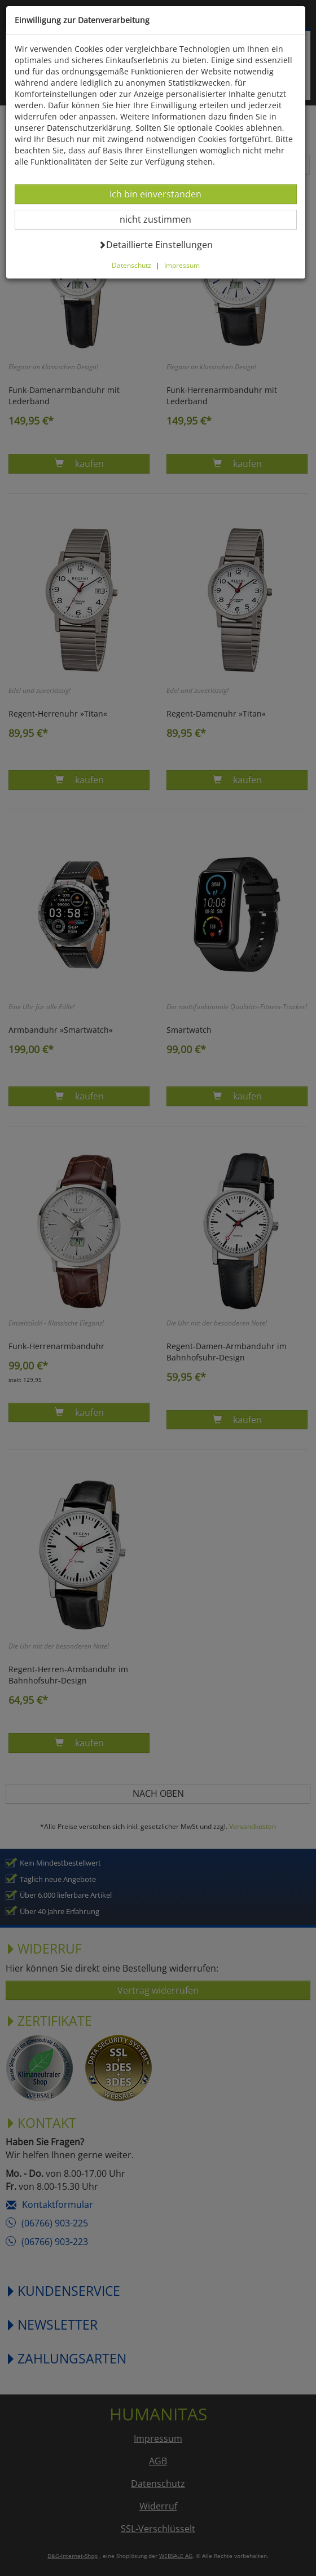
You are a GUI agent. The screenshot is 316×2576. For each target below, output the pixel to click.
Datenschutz (131, 264)
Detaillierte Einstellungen (156, 244)
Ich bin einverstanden (155, 193)
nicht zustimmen (163, 219)
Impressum (182, 264)
